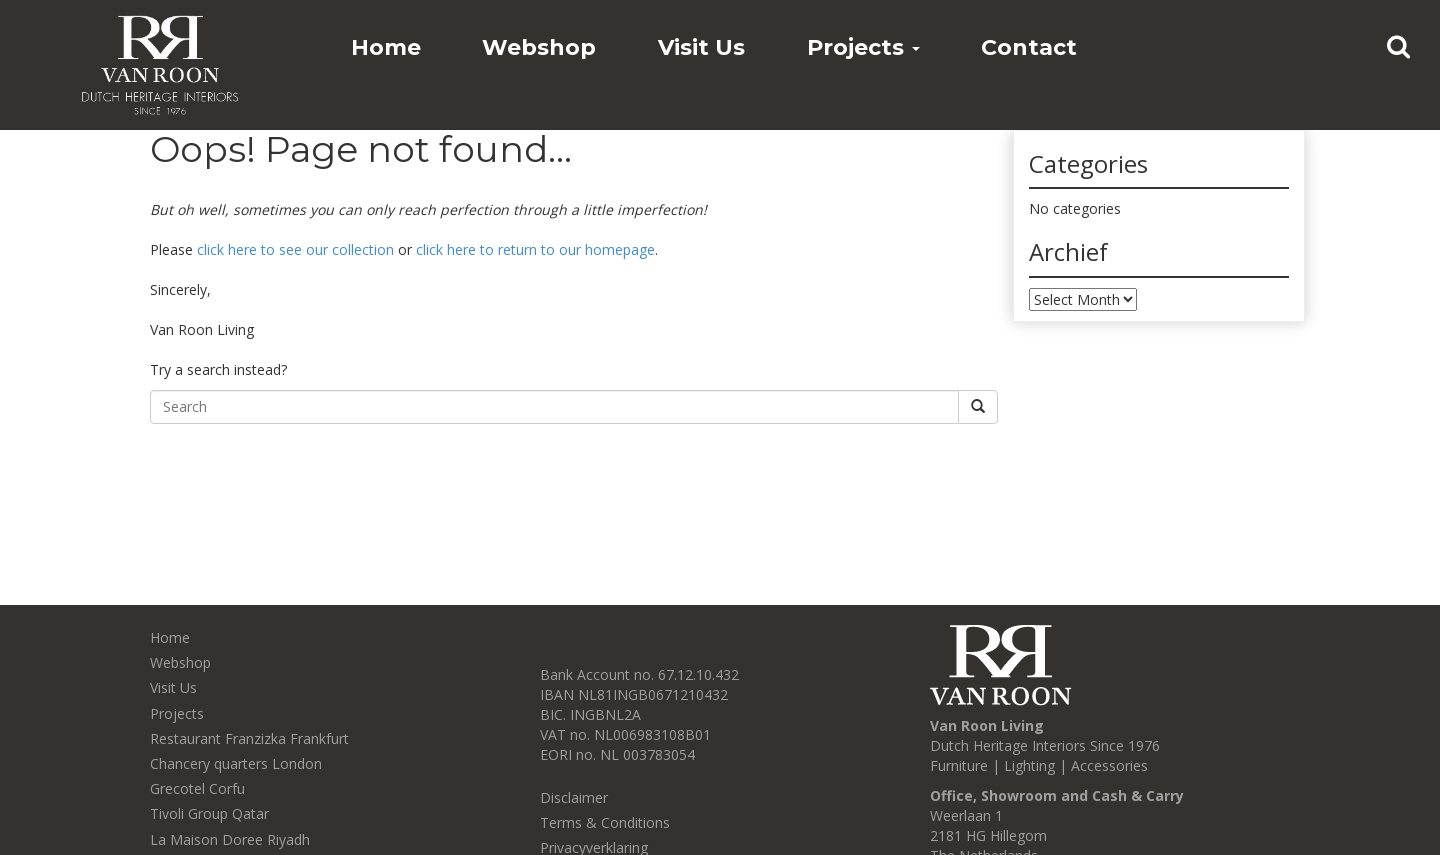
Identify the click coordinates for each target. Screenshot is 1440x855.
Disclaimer (574, 797)
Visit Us (701, 47)
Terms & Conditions (605, 822)
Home (386, 47)
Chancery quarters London (236, 763)
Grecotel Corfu (197, 788)
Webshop (539, 47)
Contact (1029, 47)
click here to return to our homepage (535, 249)
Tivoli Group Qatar (209, 813)
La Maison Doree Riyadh (230, 839)
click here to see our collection (295, 249)
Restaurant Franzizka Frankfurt (249, 738)
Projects (863, 47)
